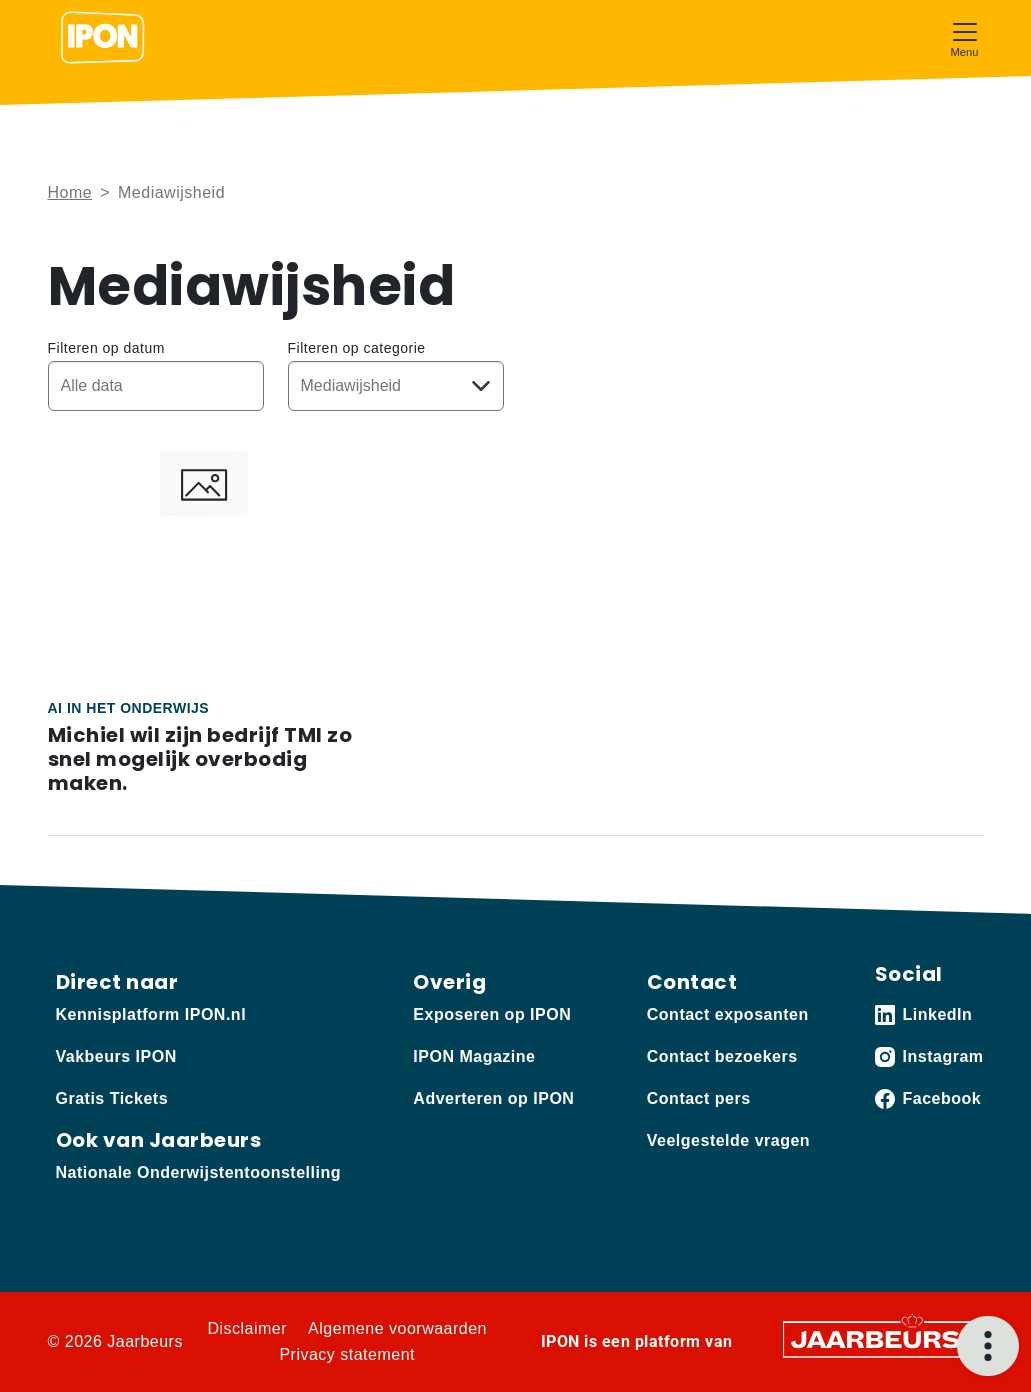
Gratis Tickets (112, 1098)
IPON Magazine (474, 1056)
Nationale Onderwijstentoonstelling (198, 1172)
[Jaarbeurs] (877, 1338)
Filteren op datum (106, 348)
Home (70, 192)
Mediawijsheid (171, 192)
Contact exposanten (728, 1014)
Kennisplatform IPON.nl (151, 1014)
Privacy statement (347, 1354)
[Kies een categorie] (396, 386)
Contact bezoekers (722, 1056)
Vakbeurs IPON (116, 1056)
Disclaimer (247, 1328)
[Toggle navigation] (965, 37)
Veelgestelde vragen (728, 1140)
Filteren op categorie (357, 348)
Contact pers (699, 1098)
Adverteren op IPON (493, 1098)
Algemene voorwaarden (397, 1328)
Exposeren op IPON (492, 1014)
